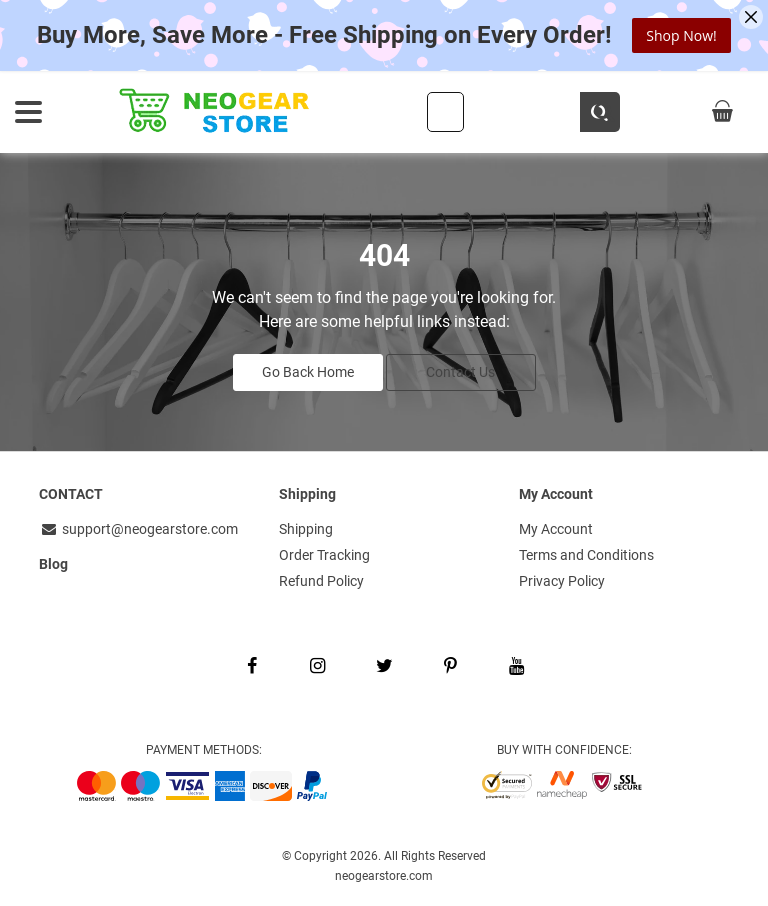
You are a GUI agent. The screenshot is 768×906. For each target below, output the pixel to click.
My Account (556, 529)
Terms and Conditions (586, 555)
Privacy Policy (562, 581)
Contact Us (460, 372)
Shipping (306, 529)
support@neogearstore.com (138, 529)
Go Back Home (308, 372)
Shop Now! (681, 35)
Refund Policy (321, 581)
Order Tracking (324, 555)
